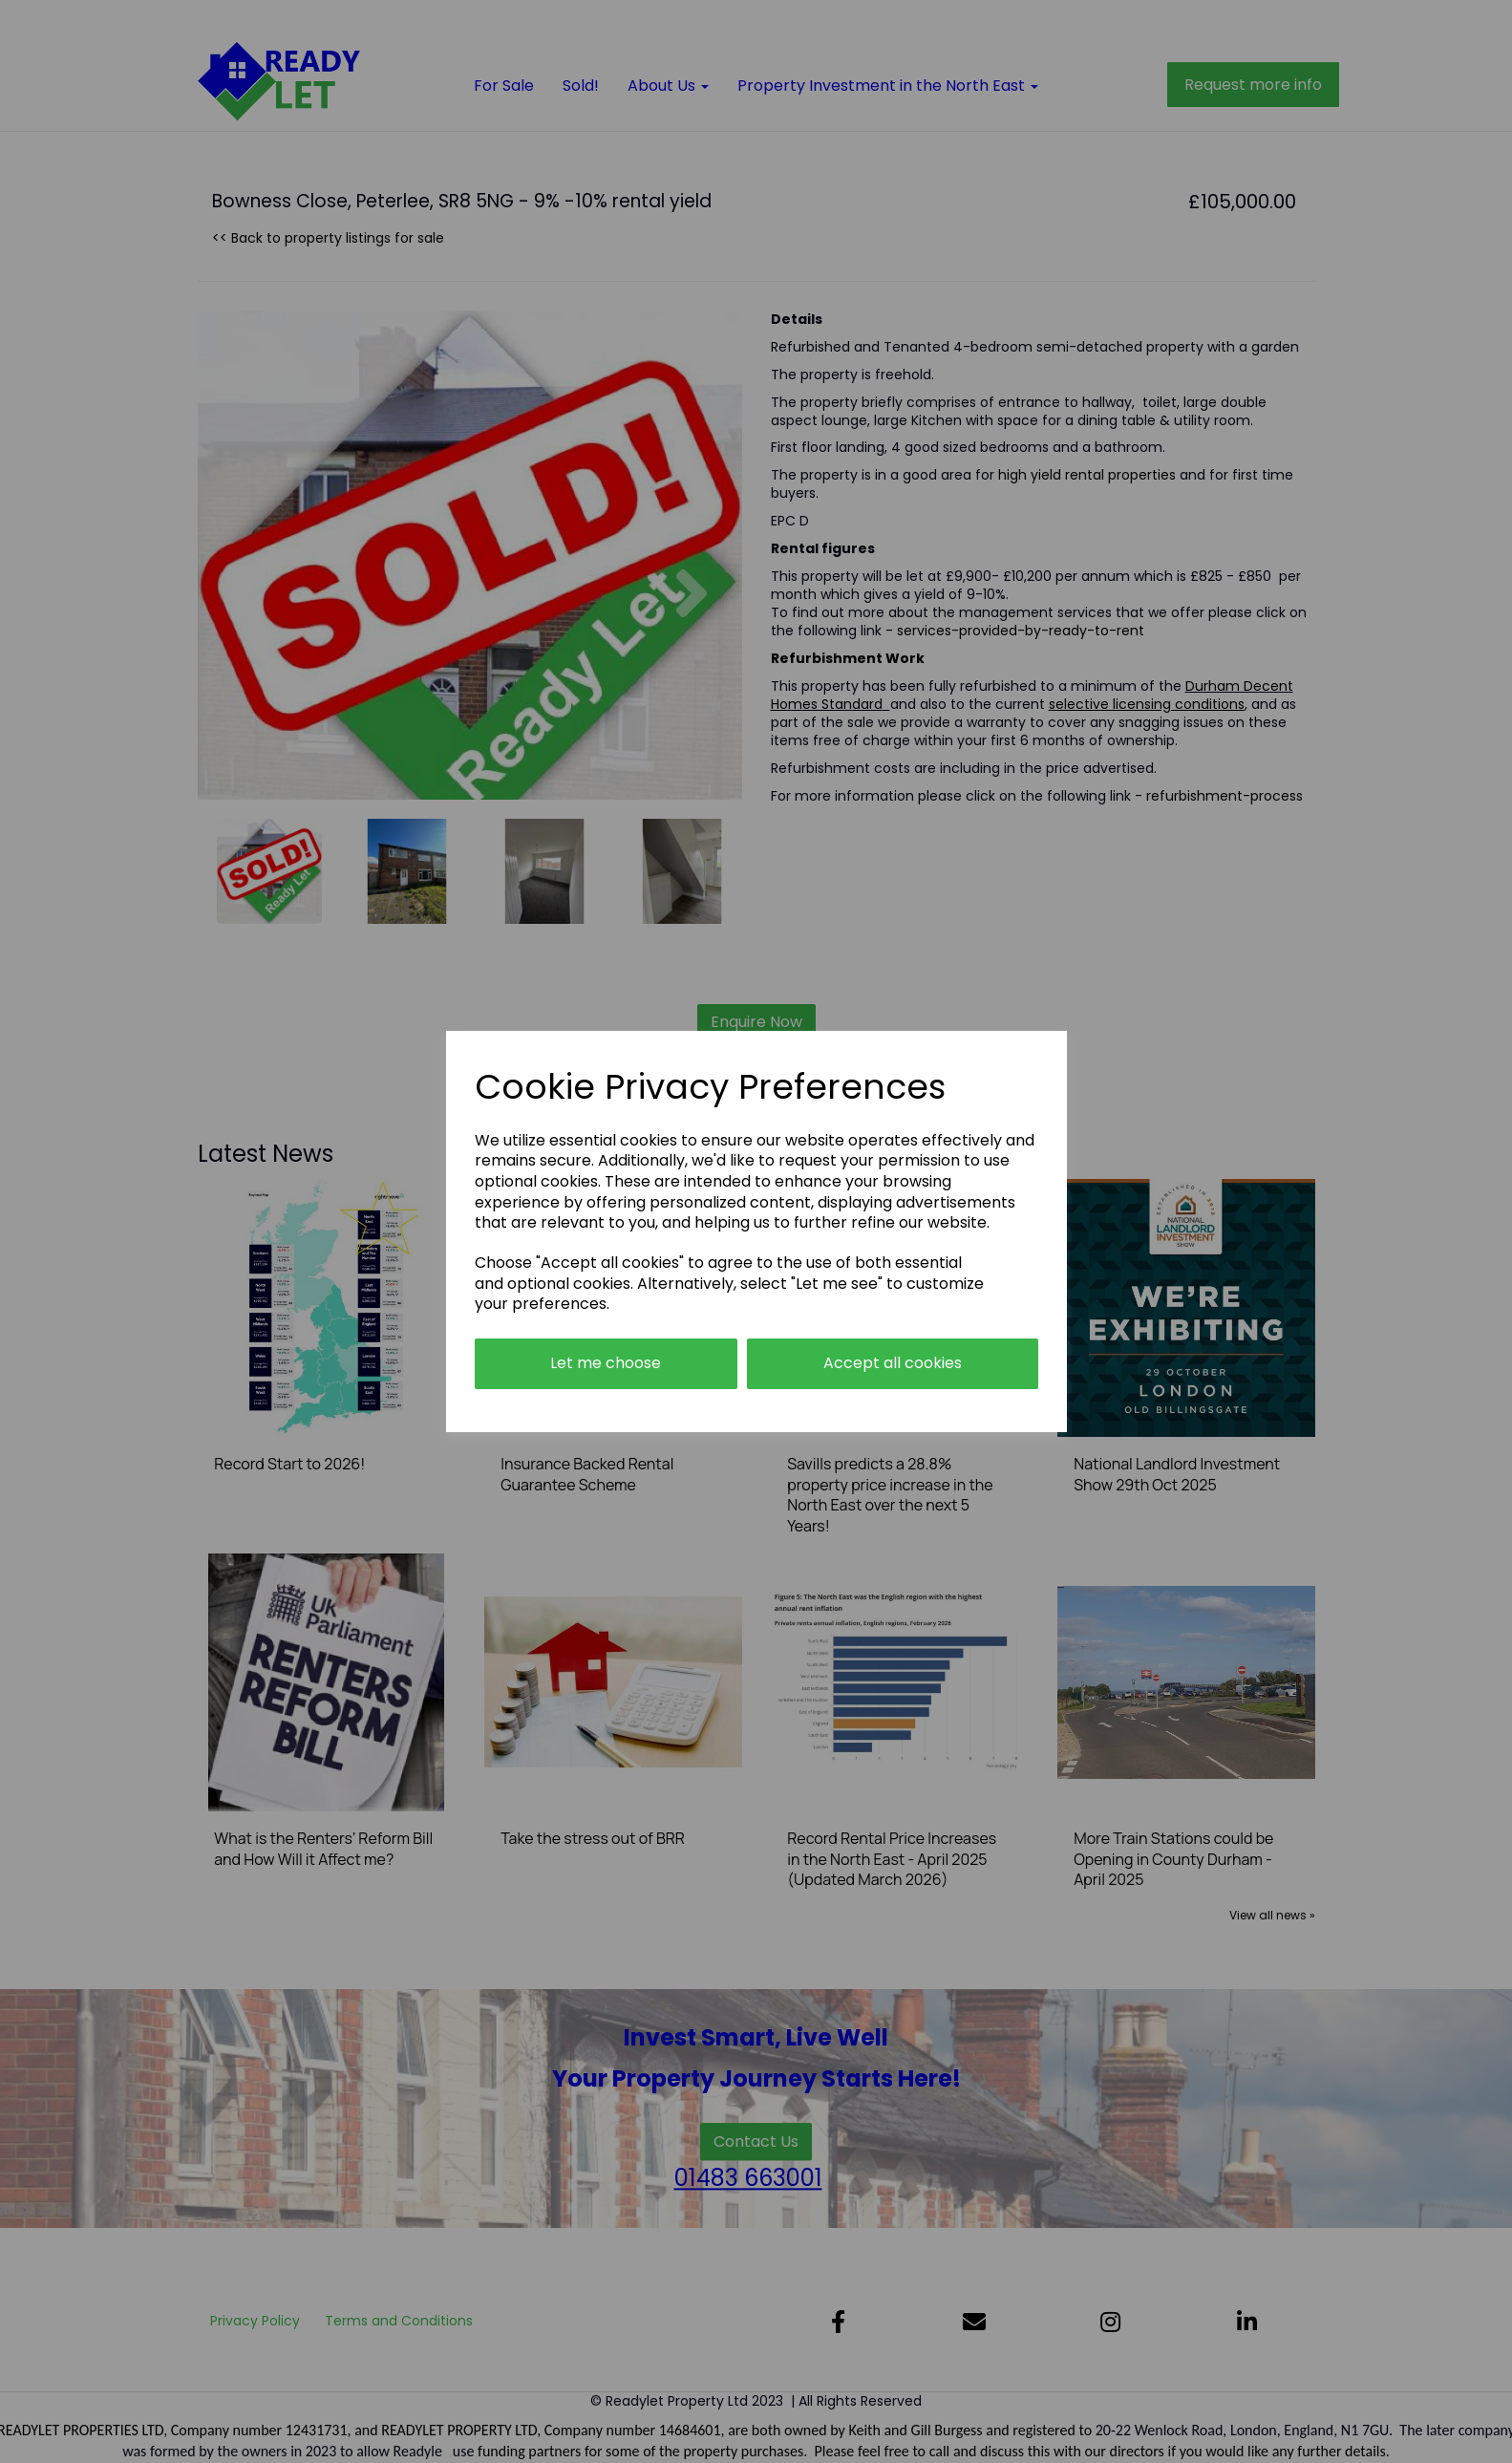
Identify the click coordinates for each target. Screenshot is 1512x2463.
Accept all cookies (892, 1363)
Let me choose (605, 1363)
